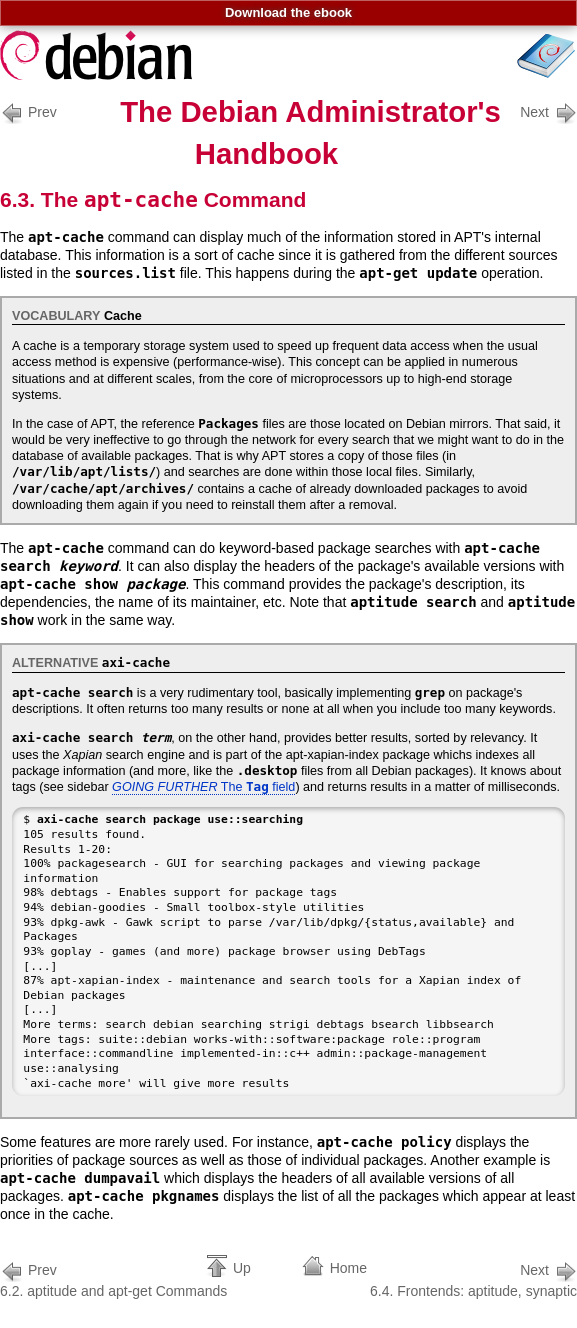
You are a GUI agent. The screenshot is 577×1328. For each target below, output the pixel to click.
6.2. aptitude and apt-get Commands (113, 1278)
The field (203, 787)
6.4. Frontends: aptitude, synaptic (473, 1278)
